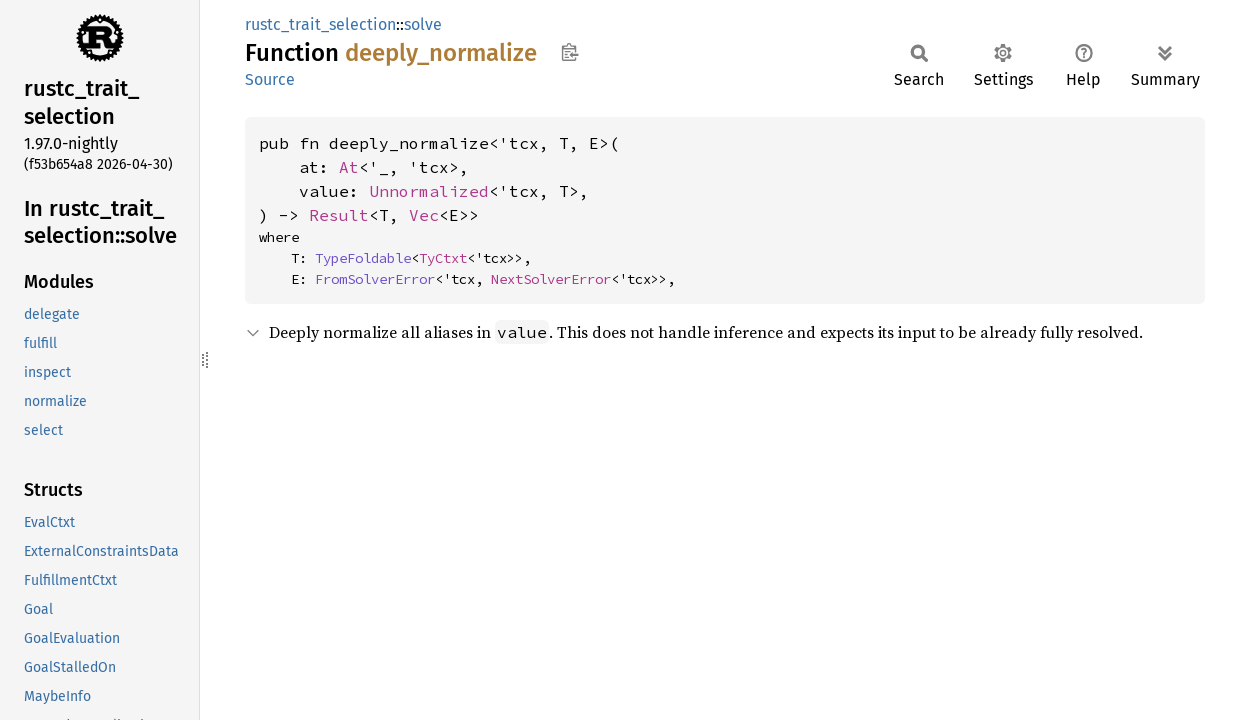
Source (270, 79)
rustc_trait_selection (320, 24)
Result (339, 215)
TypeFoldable (363, 258)
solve (423, 24)
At (349, 167)
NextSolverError (551, 279)
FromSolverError (375, 279)
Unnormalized (429, 191)
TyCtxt (443, 258)
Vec (424, 215)
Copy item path (569, 52)
